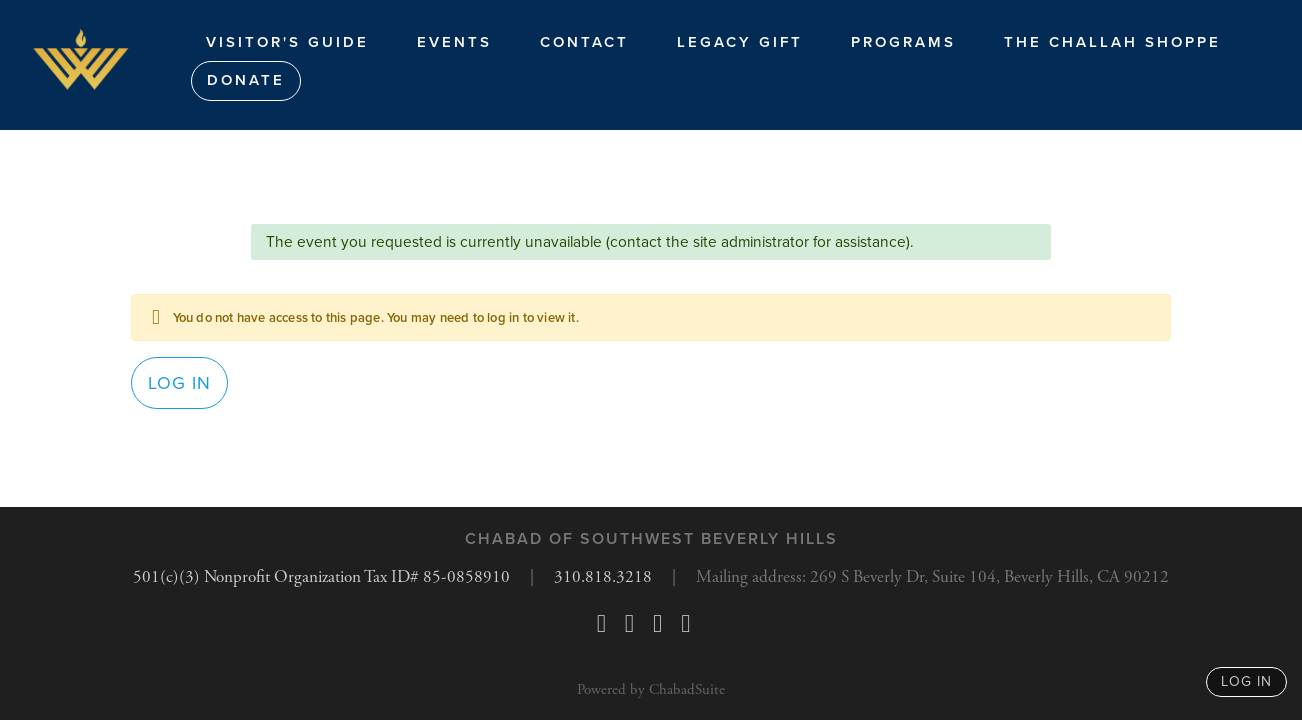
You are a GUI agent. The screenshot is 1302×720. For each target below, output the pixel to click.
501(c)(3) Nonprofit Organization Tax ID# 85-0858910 (306, 577)
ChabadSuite (687, 689)
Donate (246, 80)
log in (1246, 681)
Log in (179, 388)
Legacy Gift (740, 42)
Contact (584, 42)
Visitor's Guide (287, 42)
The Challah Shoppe (1112, 42)
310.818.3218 (597, 577)
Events (454, 42)
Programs (903, 42)
